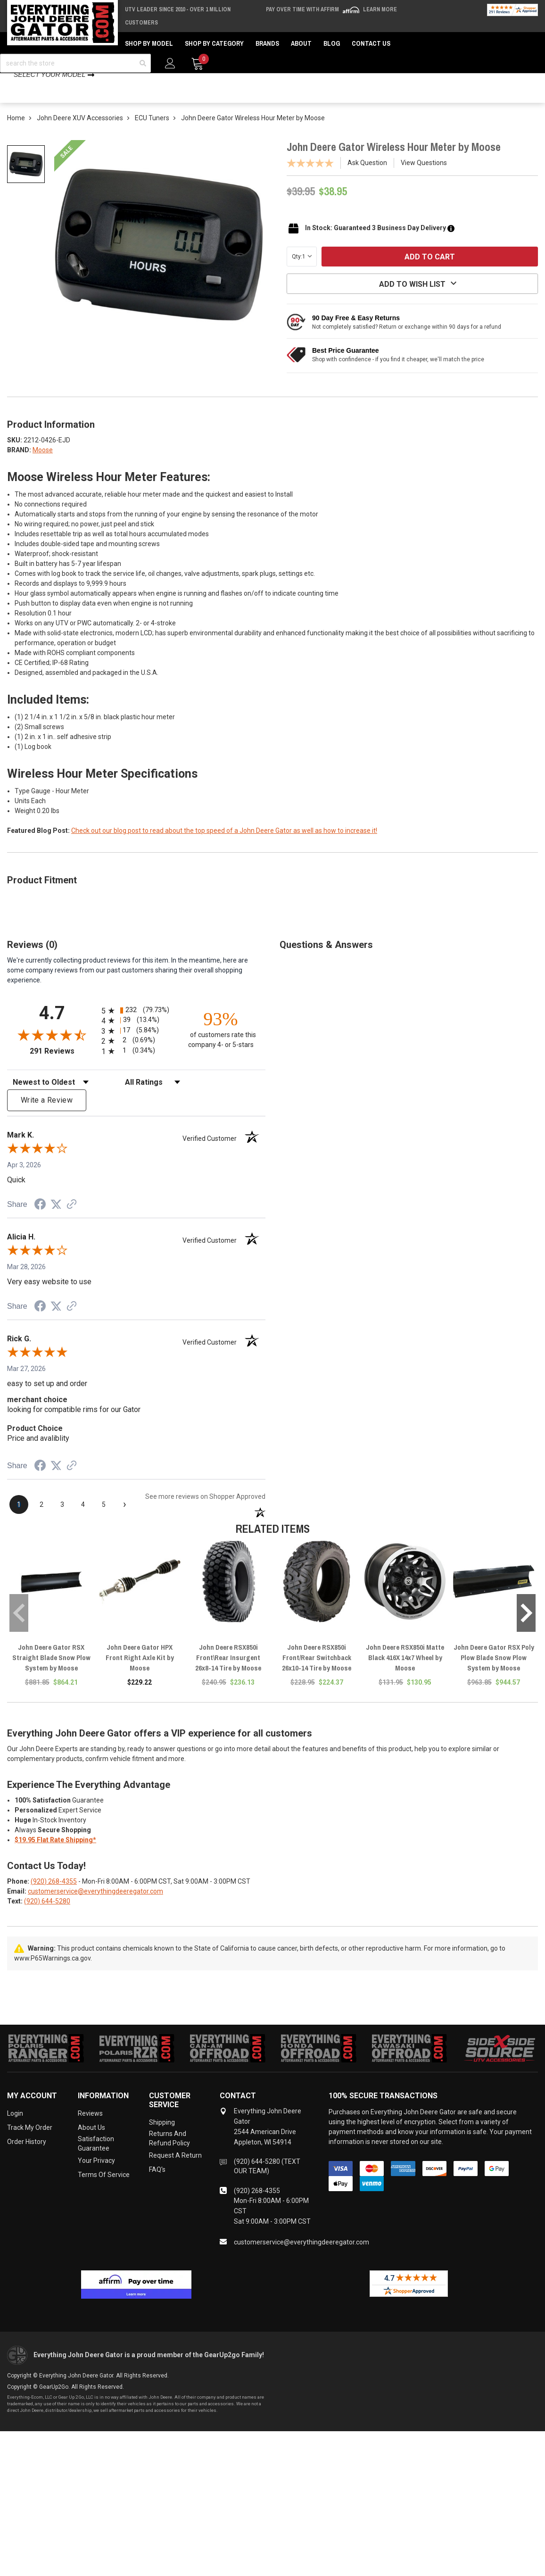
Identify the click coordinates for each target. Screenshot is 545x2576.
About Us (91, 2140)
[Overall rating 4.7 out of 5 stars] (52, 1048)
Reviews (90, 2126)
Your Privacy (96, 2173)
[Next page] (124, 1517)
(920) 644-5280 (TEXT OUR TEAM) (267, 2179)
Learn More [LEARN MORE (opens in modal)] (380, 9)
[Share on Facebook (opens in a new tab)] (40, 1218)
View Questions (424, 176)
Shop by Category (214, 43)
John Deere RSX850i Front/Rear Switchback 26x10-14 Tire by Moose (316, 1670)
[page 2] (41, 1517)
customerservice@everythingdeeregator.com (95, 1904)
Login (15, 2126)
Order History (26, 2155)
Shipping (162, 2135)
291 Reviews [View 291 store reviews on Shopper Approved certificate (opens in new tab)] (63, 1064)
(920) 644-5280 (47, 1914)
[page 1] (18, 1517)
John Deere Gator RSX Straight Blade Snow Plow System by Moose (51, 1670)
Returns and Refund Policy (169, 2151)
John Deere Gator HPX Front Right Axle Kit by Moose (140, 1670)
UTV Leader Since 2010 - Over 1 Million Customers (178, 16)
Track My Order (29, 2140)
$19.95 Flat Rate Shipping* (55, 1853)
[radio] (136, 1024)
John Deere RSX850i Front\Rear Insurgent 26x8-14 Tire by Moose (228, 1670)
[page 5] (103, 1517)
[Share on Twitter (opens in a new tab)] (56, 1218)
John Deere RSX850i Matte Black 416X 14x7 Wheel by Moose (405, 1670)
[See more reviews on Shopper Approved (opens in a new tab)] (71, 1218)
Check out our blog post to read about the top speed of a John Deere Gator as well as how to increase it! (224, 844)
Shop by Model (149, 43)
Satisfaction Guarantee (96, 2156)
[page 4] (83, 1517)
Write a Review (47, 1113)
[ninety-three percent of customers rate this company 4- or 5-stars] (220, 1042)
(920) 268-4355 (54, 1894)
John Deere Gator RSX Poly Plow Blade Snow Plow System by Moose (494, 1670)
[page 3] (62, 1517)
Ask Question (367, 176)
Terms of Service (104, 2188)
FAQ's (157, 2182)
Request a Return (175, 2168)
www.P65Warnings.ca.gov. (53, 1971)
